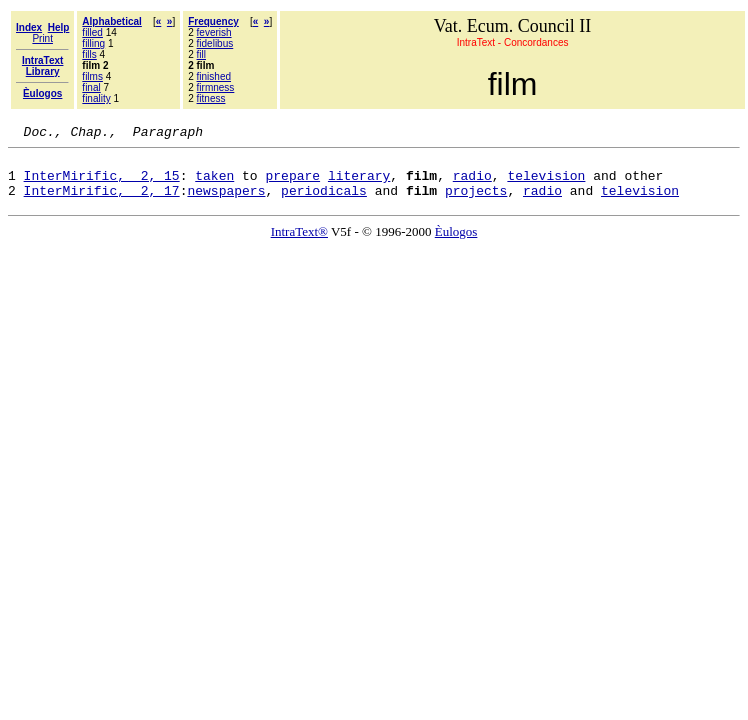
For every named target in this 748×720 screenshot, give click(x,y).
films (92, 76)
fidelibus (215, 43)
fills (89, 54)
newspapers (226, 202)
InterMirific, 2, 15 (102, 184)
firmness (216, 87)
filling (93, 43)
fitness (211, 98)
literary (359, 184)
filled (92, 32)
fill (201, 54)
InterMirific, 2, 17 (102, 202)
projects (476, 202)
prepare (292, 184)
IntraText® (299, 243)
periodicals (324, 202)
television (546, 184)
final (91, 87)
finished (214, 76)
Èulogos (456, 243)
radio (472, 184)
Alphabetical (111, 21)
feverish (214, 32)
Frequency (213, 21)
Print (42, 38)
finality (96, 98)
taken (214, 184)
